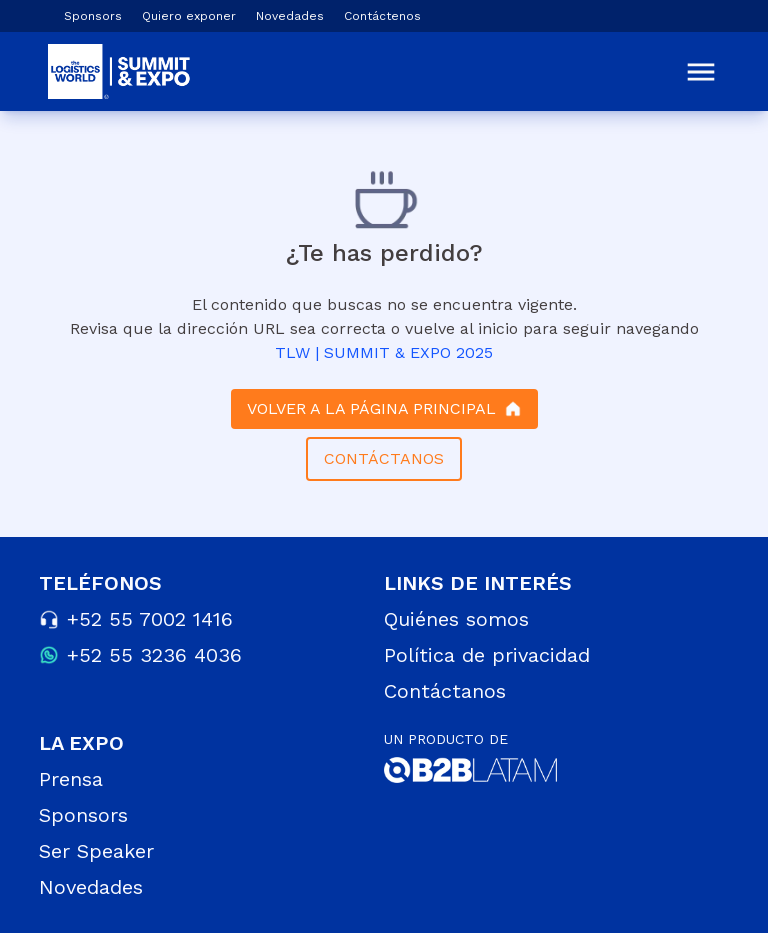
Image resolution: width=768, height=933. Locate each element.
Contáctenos (382, 16)
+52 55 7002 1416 (150, 619)
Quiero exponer (189, 16)
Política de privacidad (487, 655)
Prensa (71, 779)
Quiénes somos (456, 619)
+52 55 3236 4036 (154, 655)
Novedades (290, 16)
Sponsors (93, 16)
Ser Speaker (96, 851)
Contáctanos (445, 691)
